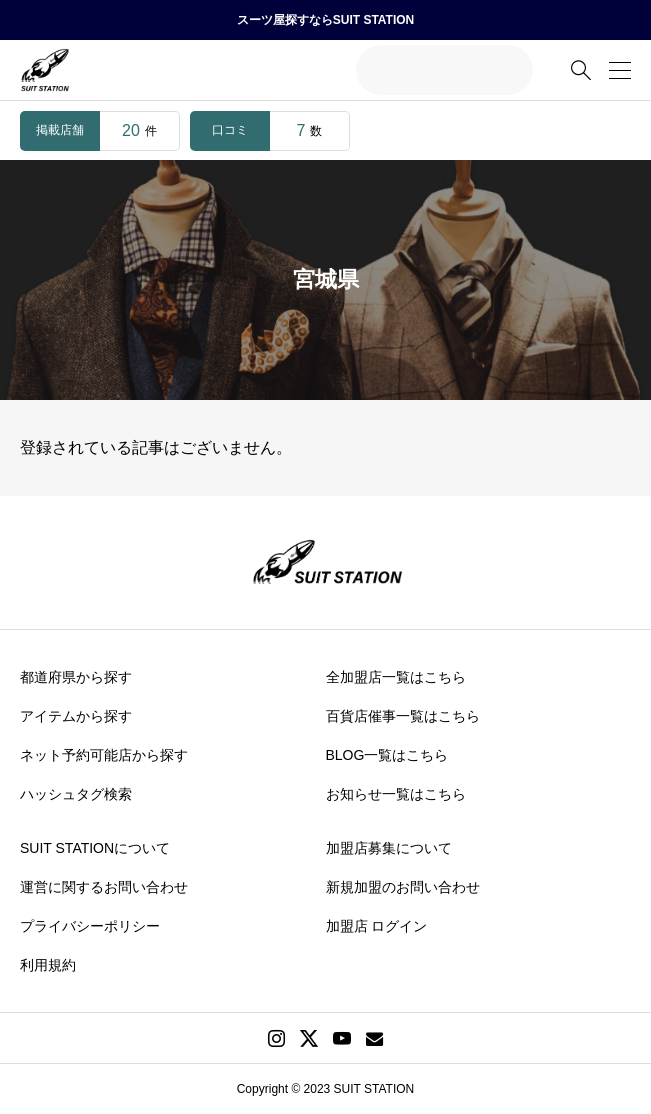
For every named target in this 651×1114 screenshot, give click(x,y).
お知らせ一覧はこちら (396, 794)
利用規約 (48, 965)
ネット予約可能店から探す (104, 755)
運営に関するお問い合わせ (104, 887)
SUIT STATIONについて (95, 848)
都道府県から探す (76, 677)
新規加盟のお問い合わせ (403, 887)
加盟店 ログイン (377, 926)
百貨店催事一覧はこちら (403, 716)
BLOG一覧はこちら (387, 755)
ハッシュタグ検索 (76, 794)
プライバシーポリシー (90, 926)
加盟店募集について (389, 848)
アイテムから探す (76, 716)
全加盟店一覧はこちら (396, 677)
